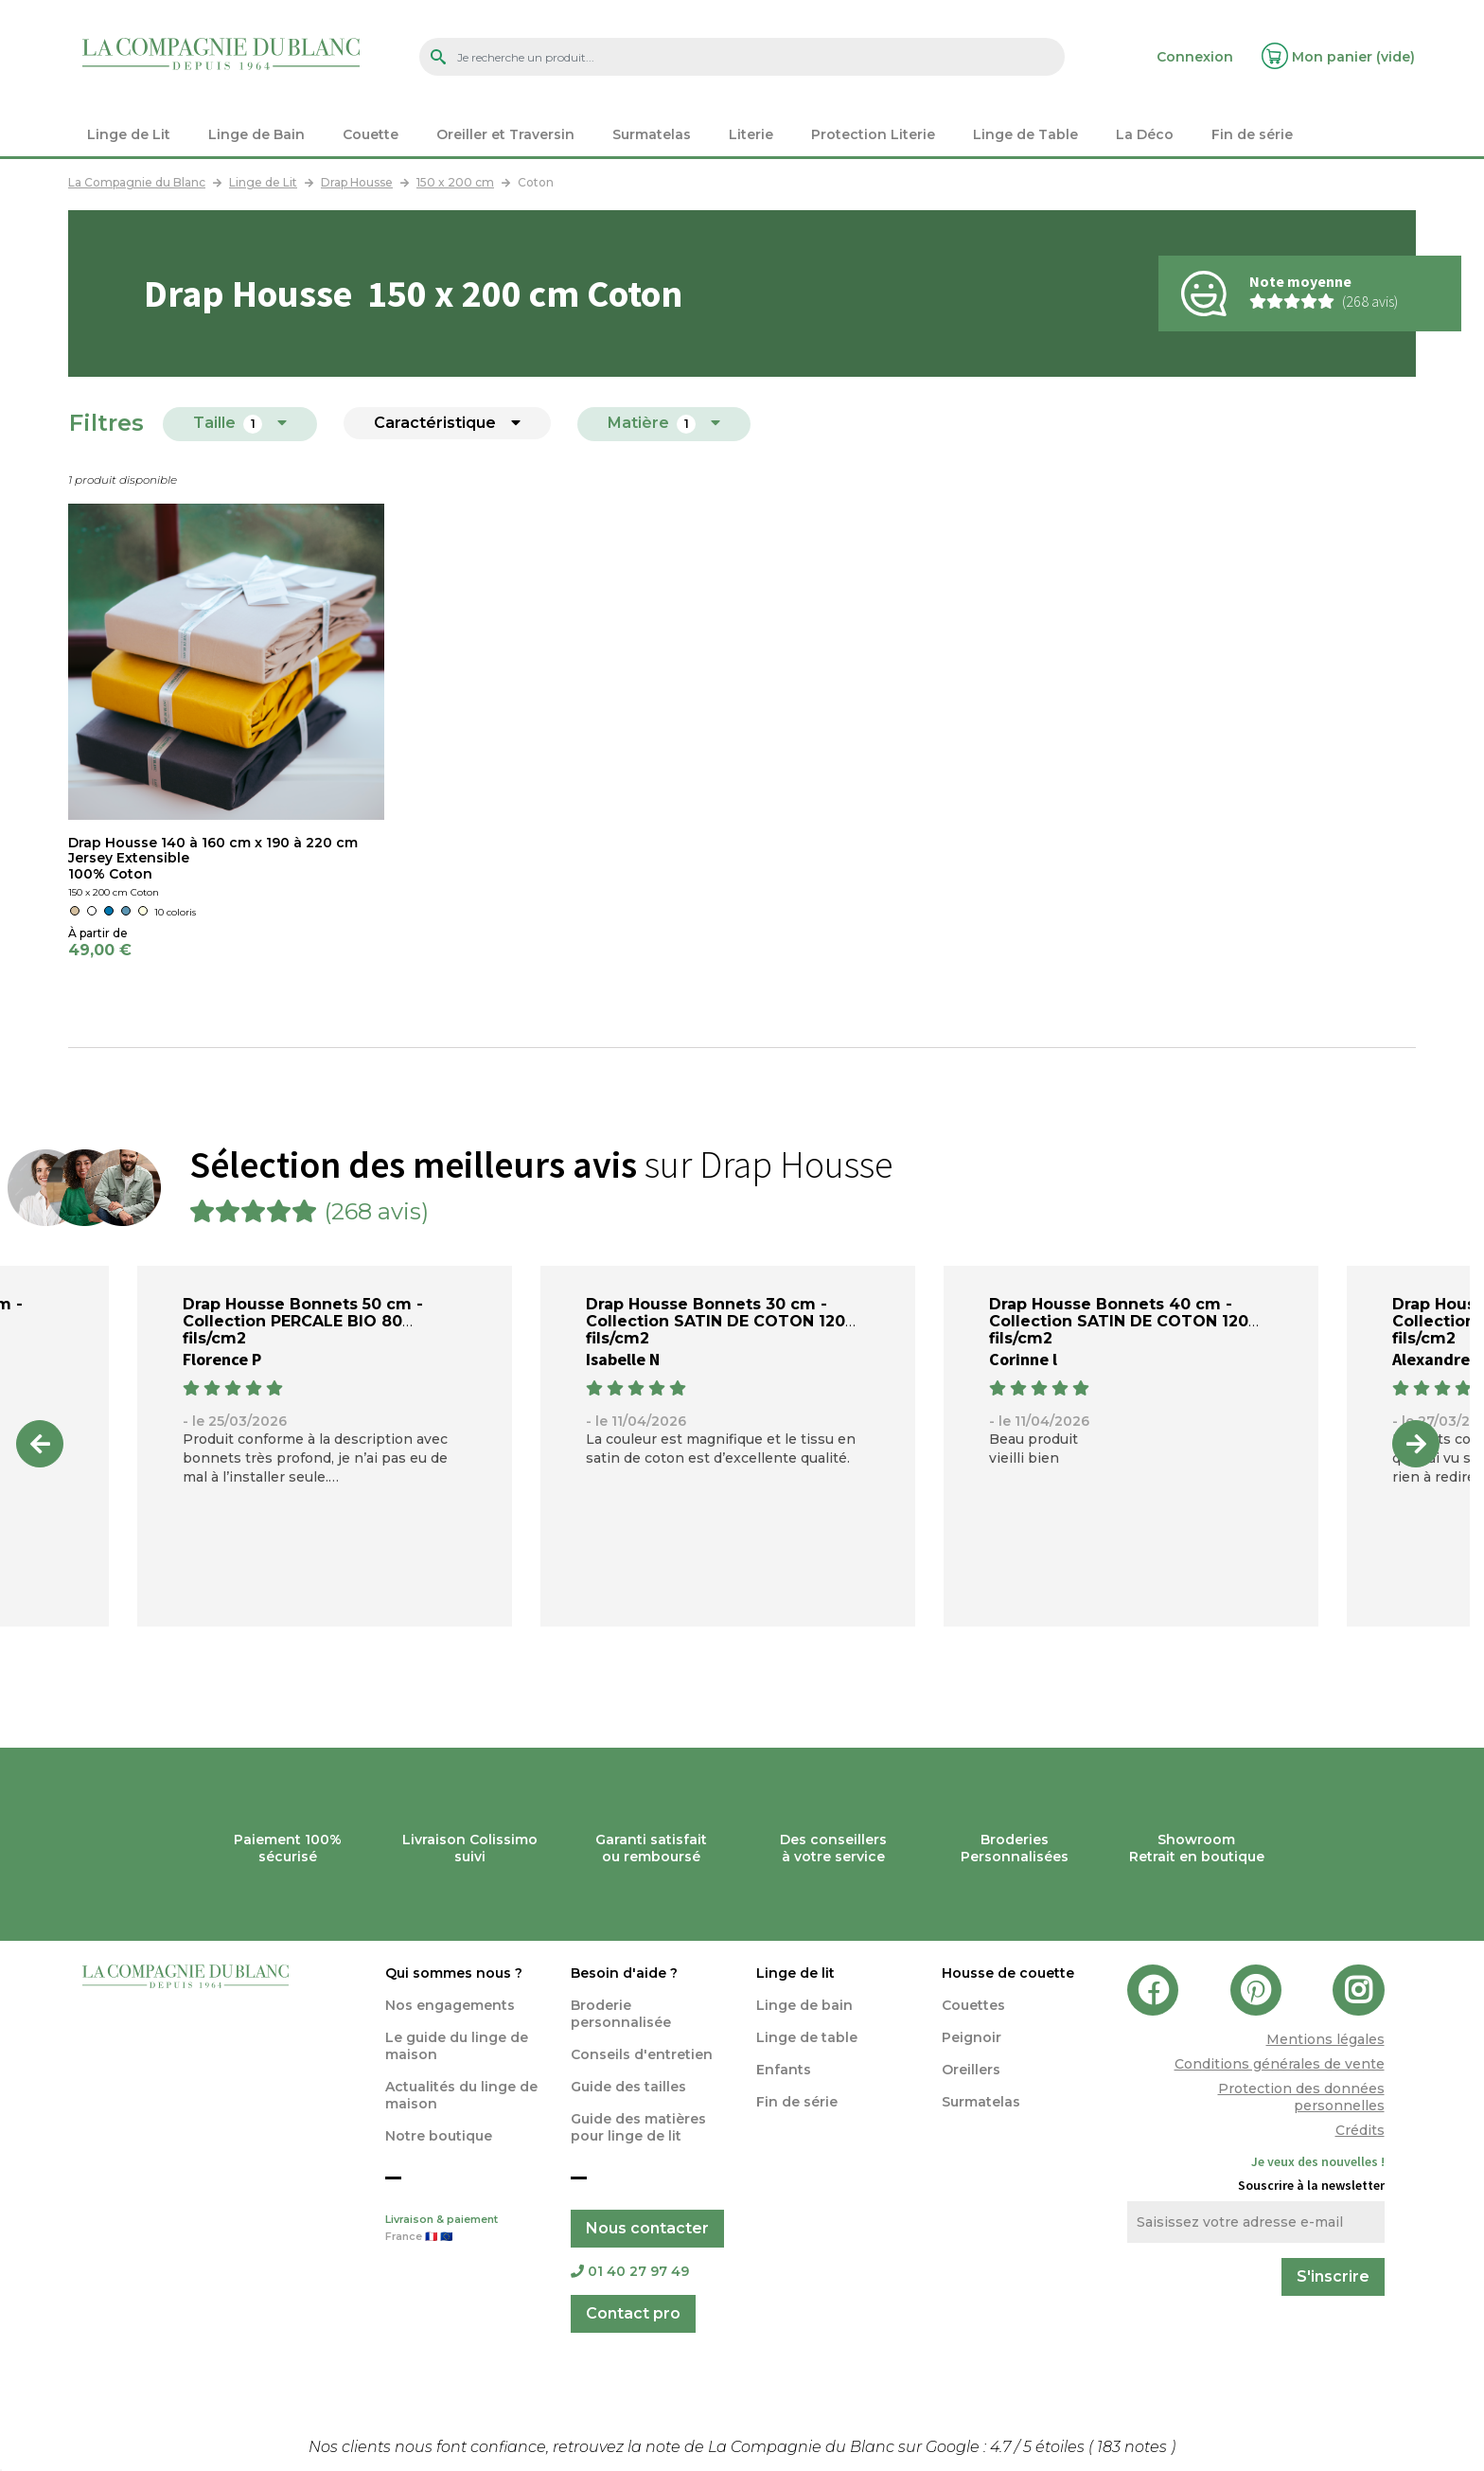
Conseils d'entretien (642, 2054)
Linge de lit (795, 1973)
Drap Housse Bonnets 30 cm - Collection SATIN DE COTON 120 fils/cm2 (715, 1321)
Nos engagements (450, 2005)
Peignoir (971, 2037)
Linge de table (806, 2037)
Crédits (1360, 2130)
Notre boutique (438, 2135)
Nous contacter (647, 2228)
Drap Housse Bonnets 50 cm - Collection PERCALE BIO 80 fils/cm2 (303, 1321)
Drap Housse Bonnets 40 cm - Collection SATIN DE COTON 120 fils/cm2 (1118, 1321)
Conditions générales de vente (1280, 2063)
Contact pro (633, 2313)
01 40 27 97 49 (630, 2271)
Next (1416, 1443)
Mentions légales (1325, 2039)
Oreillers (971, 2069)
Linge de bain (804, 2005)
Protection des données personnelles (1301, 2097)
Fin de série (797, 2101)
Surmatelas (981, 2101)
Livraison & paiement (463, 2229)
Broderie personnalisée (621, 2014)
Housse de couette (1008, 1973)
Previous (39, 1443)
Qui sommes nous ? (453, 1973)
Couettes (973, 2005)
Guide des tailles (628, 2086)
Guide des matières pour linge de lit (638, 2127)
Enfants (783, 2069)
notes (1134, 2447)
